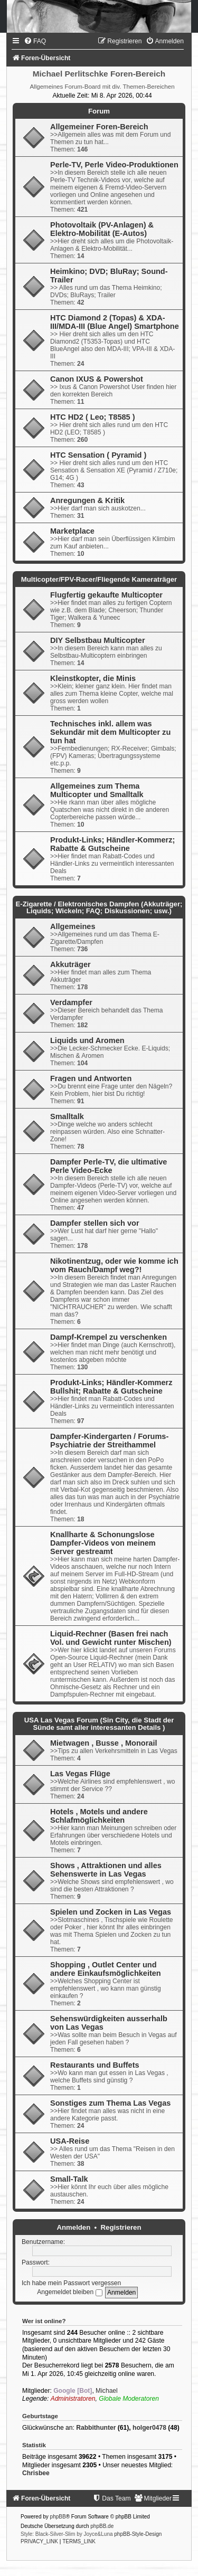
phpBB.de (102, 2526)
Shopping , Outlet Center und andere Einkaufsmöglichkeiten (105, 1969)
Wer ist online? (44, 2321)
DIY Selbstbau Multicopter (97, 640)
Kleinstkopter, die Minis (93, 678)
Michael (107, 2390)
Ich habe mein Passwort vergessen (71, 2283)
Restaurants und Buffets (94, 2065)
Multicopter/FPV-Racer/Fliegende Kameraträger (99, 579)
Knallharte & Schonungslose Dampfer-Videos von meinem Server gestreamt (103, 1543)
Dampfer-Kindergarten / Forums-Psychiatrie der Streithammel (109, 1440)
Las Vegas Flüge (80, 1773)
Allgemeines (73, 926)
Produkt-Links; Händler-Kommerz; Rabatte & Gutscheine (112, 844)
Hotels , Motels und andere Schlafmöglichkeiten (99, 1815)
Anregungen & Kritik (87, 500)
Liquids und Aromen (87, 1040)
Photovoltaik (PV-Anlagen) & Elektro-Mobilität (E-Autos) (102, 229)
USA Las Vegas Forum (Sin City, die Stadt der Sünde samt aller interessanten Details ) (99, 1723)
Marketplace (72, 531)
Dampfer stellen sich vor (94, 1223)
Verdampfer (71, 1002)
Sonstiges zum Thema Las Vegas (110, 2103)
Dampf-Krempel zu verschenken (108, 1337)
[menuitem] (35, 41)
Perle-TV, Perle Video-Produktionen (114, 164)
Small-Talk (69, 2179)
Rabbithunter (96, 2427)
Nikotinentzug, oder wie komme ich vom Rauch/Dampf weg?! (114, 1265)
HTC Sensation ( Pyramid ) (98, 455)
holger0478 (149, 2427)
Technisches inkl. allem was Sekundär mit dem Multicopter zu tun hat (110, 732)
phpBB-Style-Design (138, 2534)
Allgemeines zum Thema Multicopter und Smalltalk (97, 790)
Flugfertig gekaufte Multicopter (106, 595)
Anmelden (74, 2227)
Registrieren (121, 2227)
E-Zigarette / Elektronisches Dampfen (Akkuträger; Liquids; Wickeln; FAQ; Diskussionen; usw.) (99, 907)
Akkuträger (70, 964)
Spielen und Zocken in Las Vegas (110, 1912)
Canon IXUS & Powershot (96, 379)
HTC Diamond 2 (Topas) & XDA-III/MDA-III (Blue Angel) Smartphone (114, 322)
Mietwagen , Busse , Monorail (103, 1743)
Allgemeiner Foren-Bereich (99, 126)
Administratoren (73, 2398)
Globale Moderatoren (129, 2398)
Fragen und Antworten (90, 1078)
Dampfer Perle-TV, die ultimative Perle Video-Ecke (108, 1166)
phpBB (58, 2517)
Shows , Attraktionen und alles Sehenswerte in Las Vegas (106, 1869)
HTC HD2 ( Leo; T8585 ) (92, 417)
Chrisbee (36, 2473)
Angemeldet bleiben (69, 2292)
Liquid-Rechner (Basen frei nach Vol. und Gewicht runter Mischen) (111, 1638)
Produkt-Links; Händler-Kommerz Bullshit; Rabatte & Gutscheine (111, 1386)
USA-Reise (69, 2141)
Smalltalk (67, 1116)
